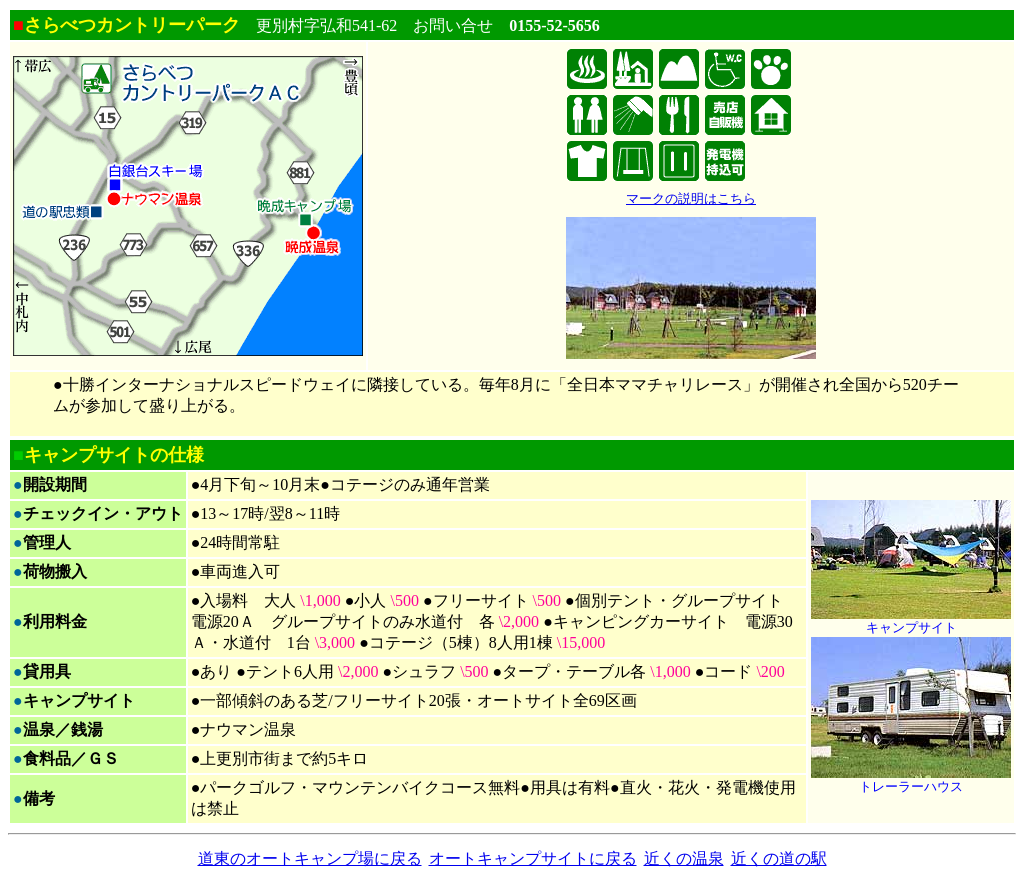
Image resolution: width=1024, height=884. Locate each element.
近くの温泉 (684, 858)
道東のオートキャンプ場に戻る (310, 858)
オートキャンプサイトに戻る (533, 858)
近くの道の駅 (779, 858)
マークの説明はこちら (691, 198)
